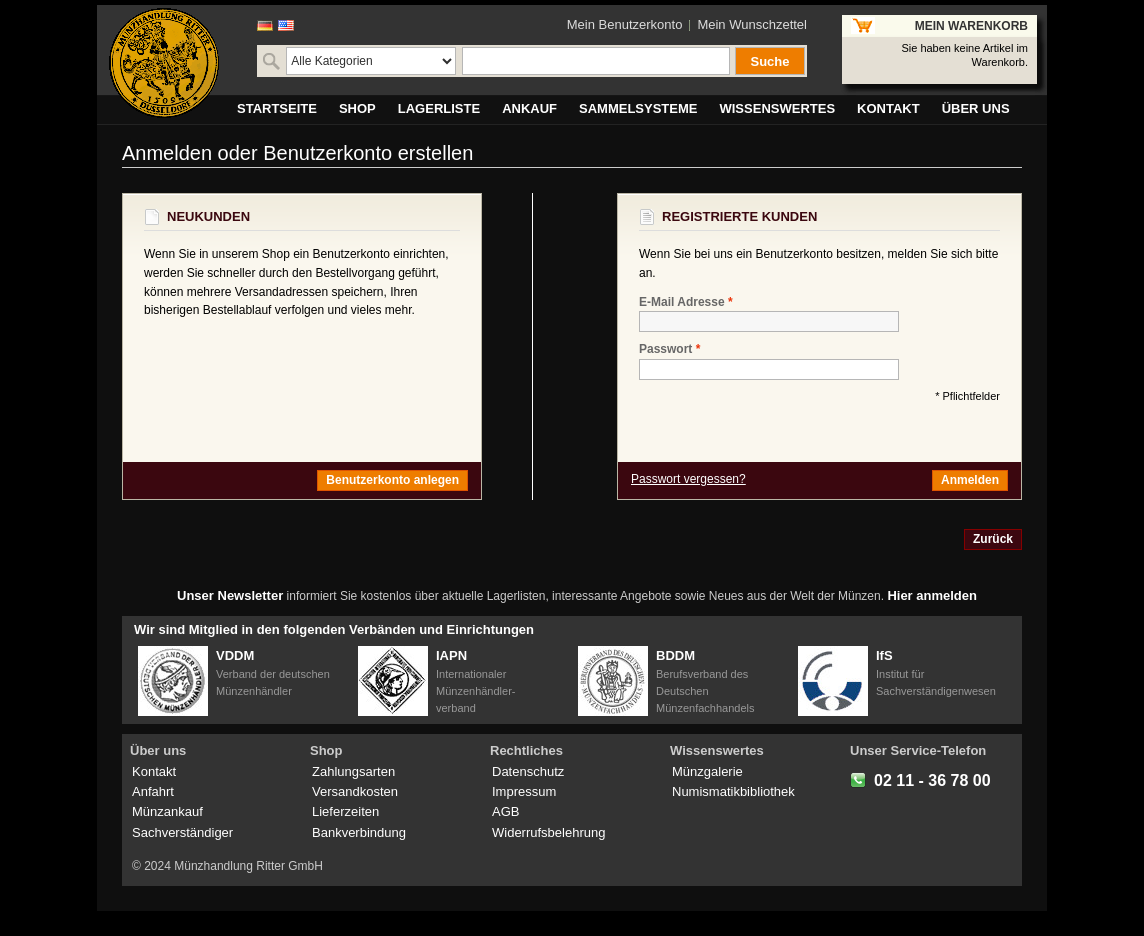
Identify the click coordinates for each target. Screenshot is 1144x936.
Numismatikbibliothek (733, 791)
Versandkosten (355, 791)
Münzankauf (167, 811)
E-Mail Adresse (682, 302)
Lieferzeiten (345, 811)
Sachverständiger (182, 832)
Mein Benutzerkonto (625, 24)
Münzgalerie (707, 771)
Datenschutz (528, 771)
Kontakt (154, 771)
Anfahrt (153, 791)
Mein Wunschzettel (752, 24)
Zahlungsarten (353, 771)
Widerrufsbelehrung (548, 832)
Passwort (665, 349)
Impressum (524, 791)
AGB (505, 811)
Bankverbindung (359, 832)
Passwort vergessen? (688, 479)
